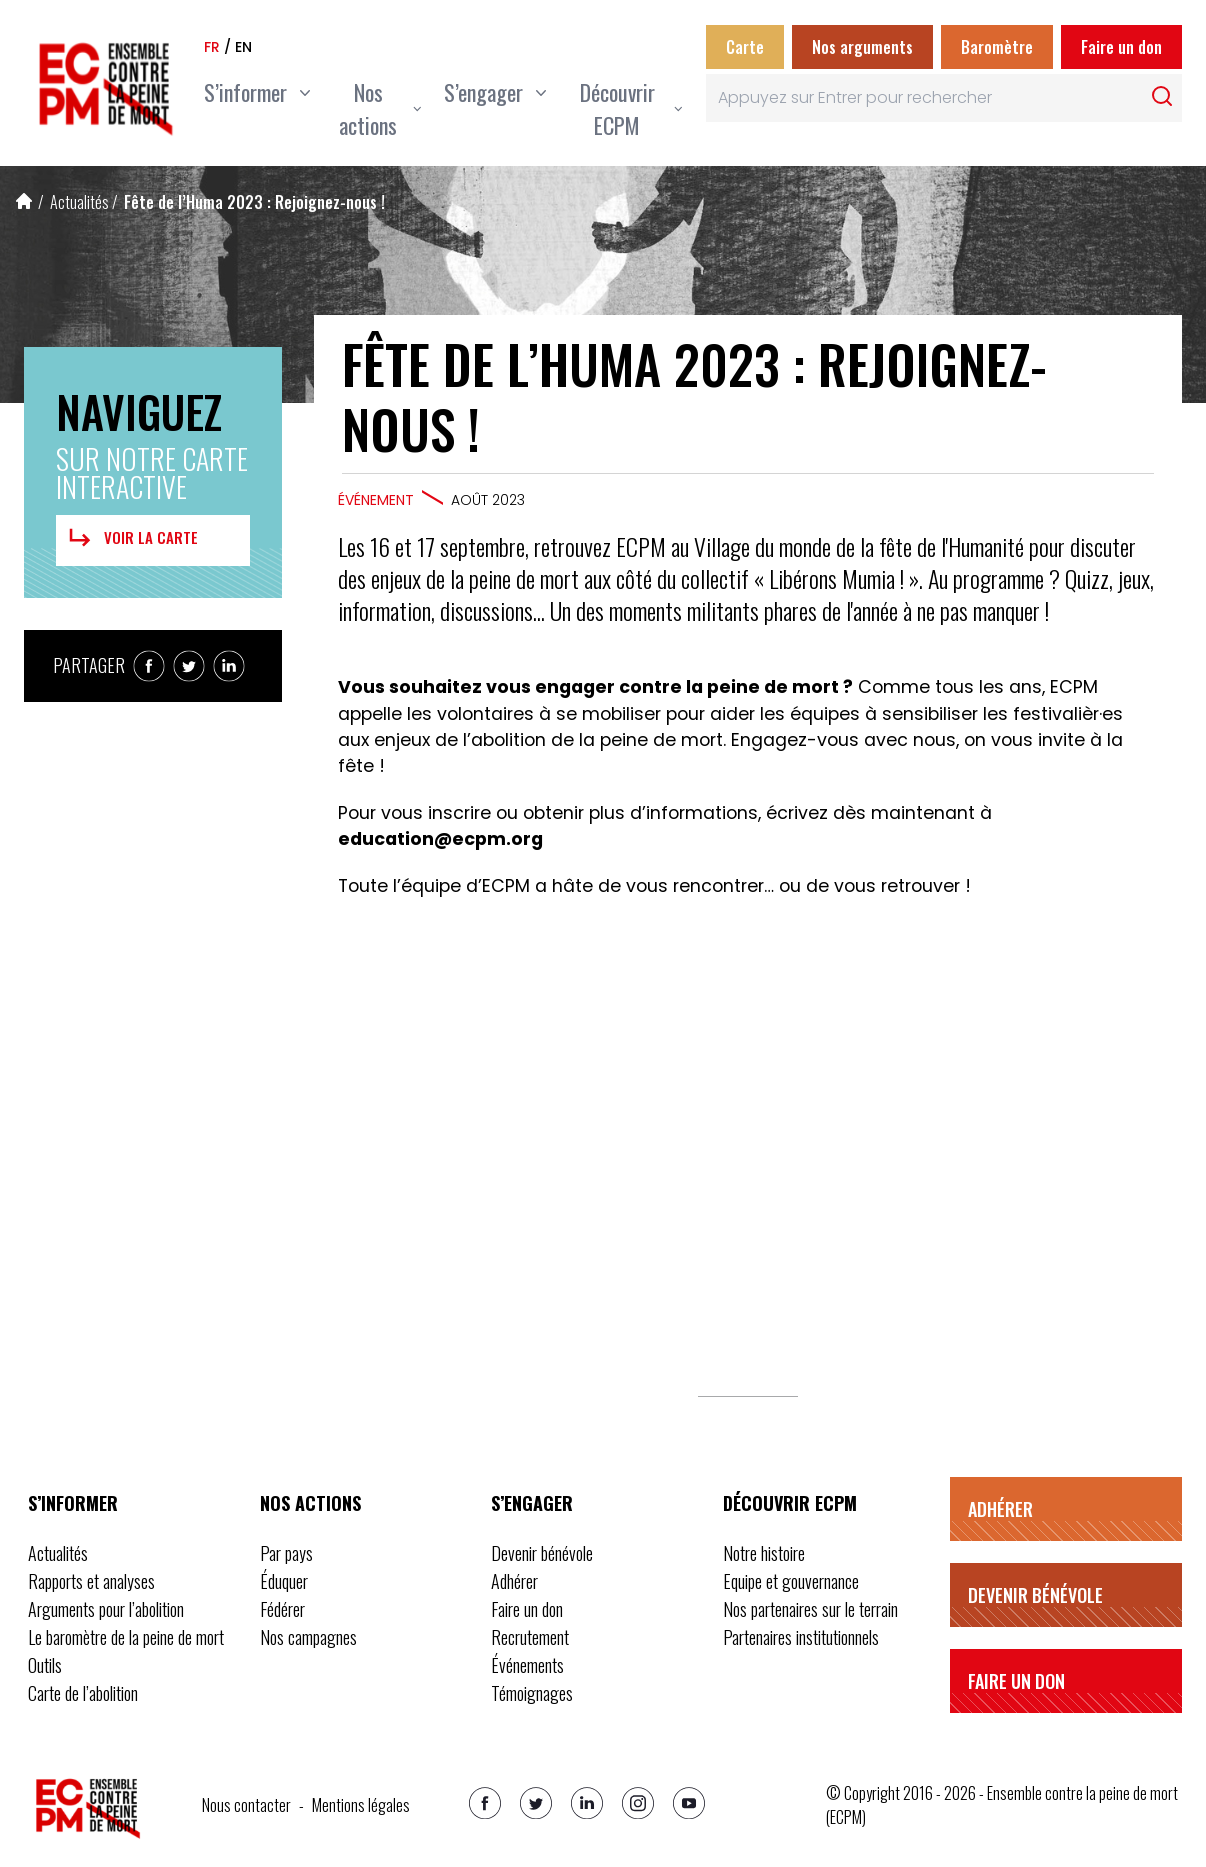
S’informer (73, 1503)
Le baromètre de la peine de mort (126, 1637)
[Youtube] (689, 1803)
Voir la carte (131, 538)
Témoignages (532, 1693)
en (243, 47)
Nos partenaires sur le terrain (810, 1609)
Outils (45, 1665)
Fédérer (282, 1609)
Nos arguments (862, 47)
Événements (527, 1665)
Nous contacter (246, 1805)
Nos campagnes (308, 1637)
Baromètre (997, 47)
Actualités (79, 202)
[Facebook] (485, 1803)
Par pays (286, 1553)
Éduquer (284, 1581)
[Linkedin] (587, 1803)
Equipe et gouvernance (791, 1581)
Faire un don (1121, 47)
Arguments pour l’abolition (106, 1609)
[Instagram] (638, 1803)
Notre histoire (764, 1553)
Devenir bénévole (542, 1553)
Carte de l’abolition (83, 1693)
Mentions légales (361, 1805)
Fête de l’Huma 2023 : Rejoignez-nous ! (254, 202)
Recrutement (530, 1637)
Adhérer (514, 1581)
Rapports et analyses (91, 1581)
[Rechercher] (1162, 96)
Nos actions (310, 1503)
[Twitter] (536, 1803)
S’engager (532, 1503)
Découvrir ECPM (790, 1503)
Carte (745, 47)
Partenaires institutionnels (801, 1637)
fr (212, 47)
